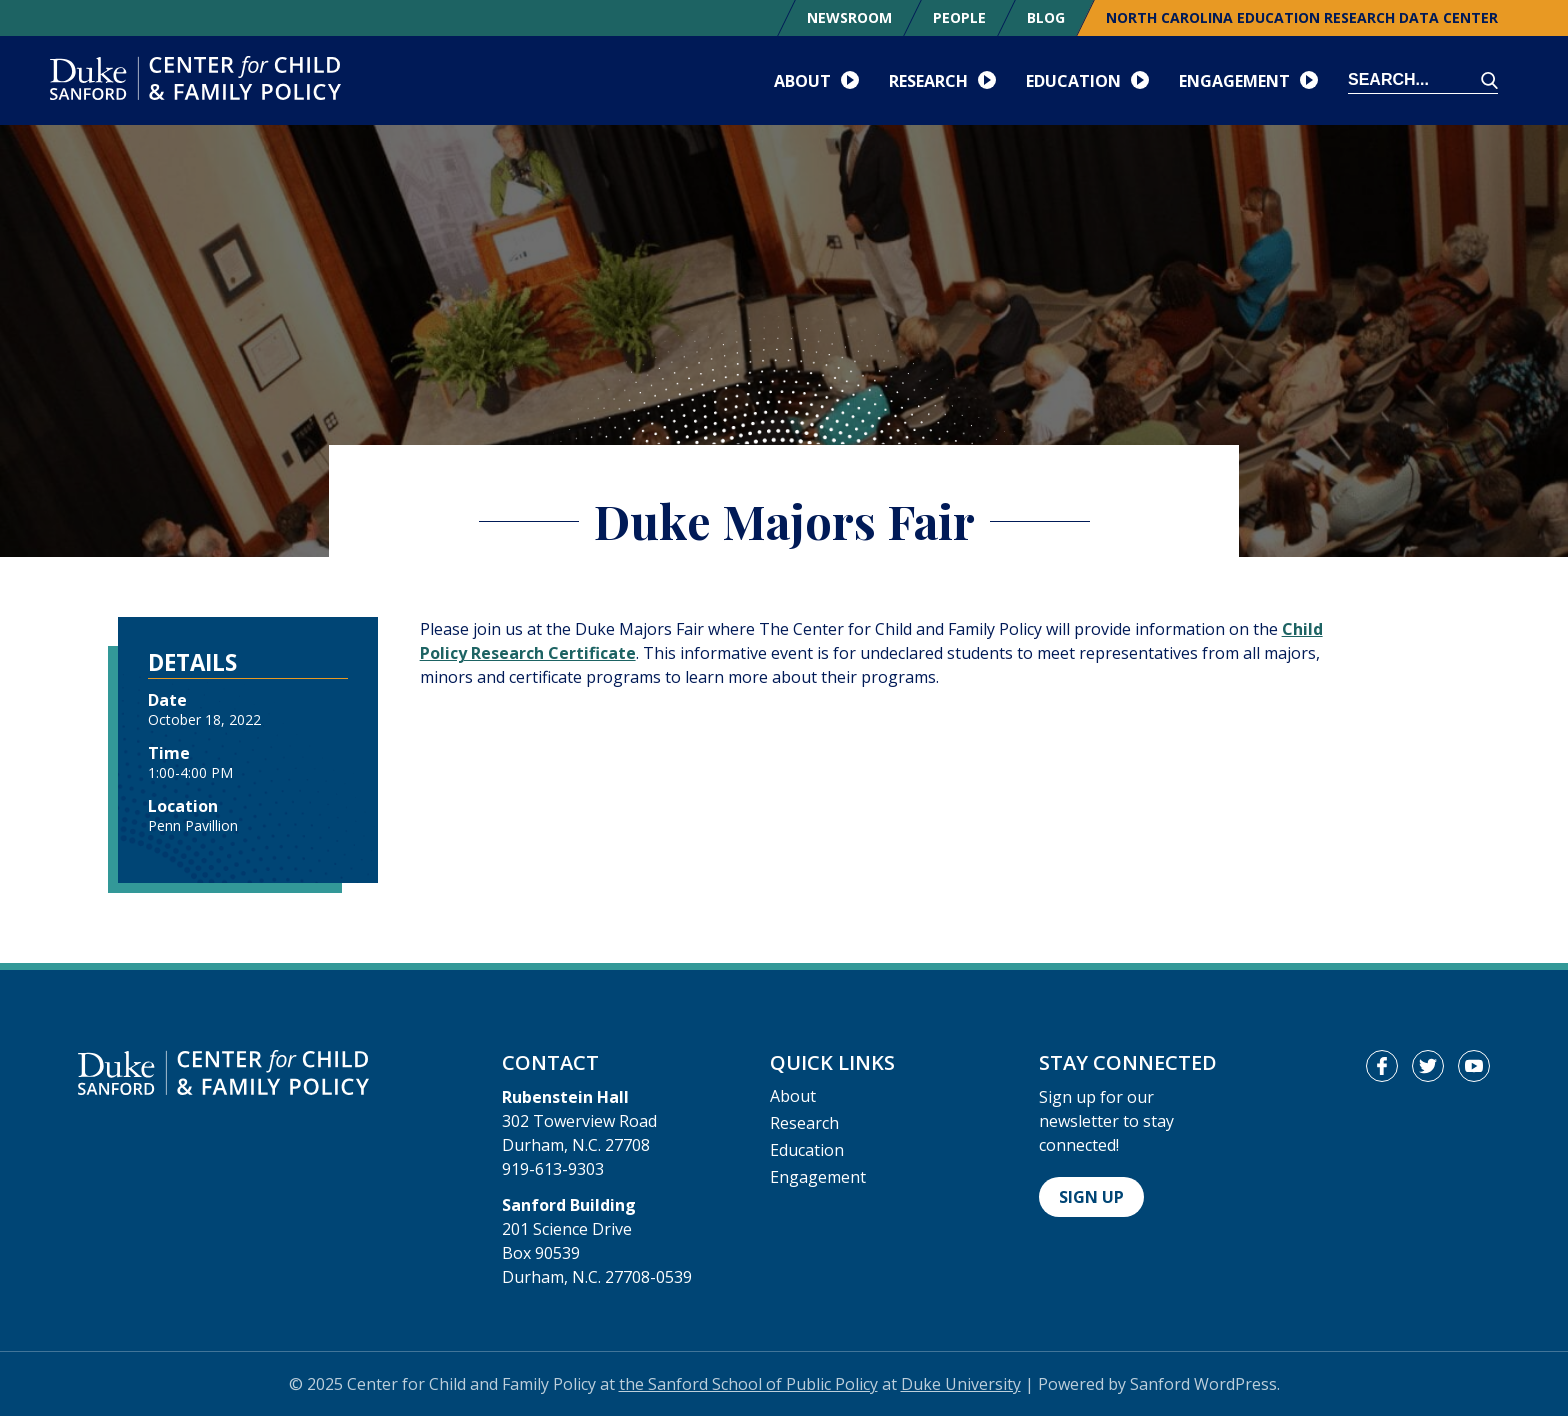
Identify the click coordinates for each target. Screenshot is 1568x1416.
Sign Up (1091, 1197)
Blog (1046, 17)
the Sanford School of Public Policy (748, 1384)
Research (804, 1123)
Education (807, 1150)
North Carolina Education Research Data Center (1302, 17)
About (793, 1096)
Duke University (961, 1384)
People (959, 17)
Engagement (818, 1177)
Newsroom (849, 17)
